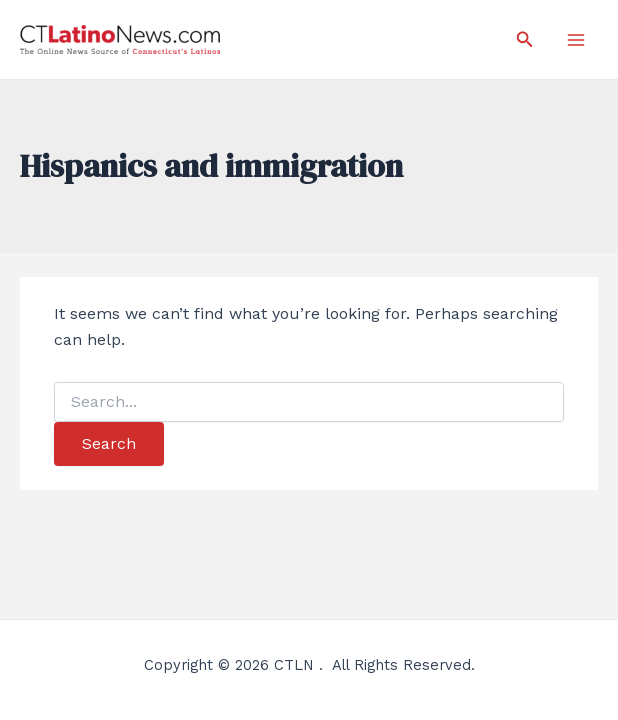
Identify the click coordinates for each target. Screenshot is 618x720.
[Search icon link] (525, 39)
